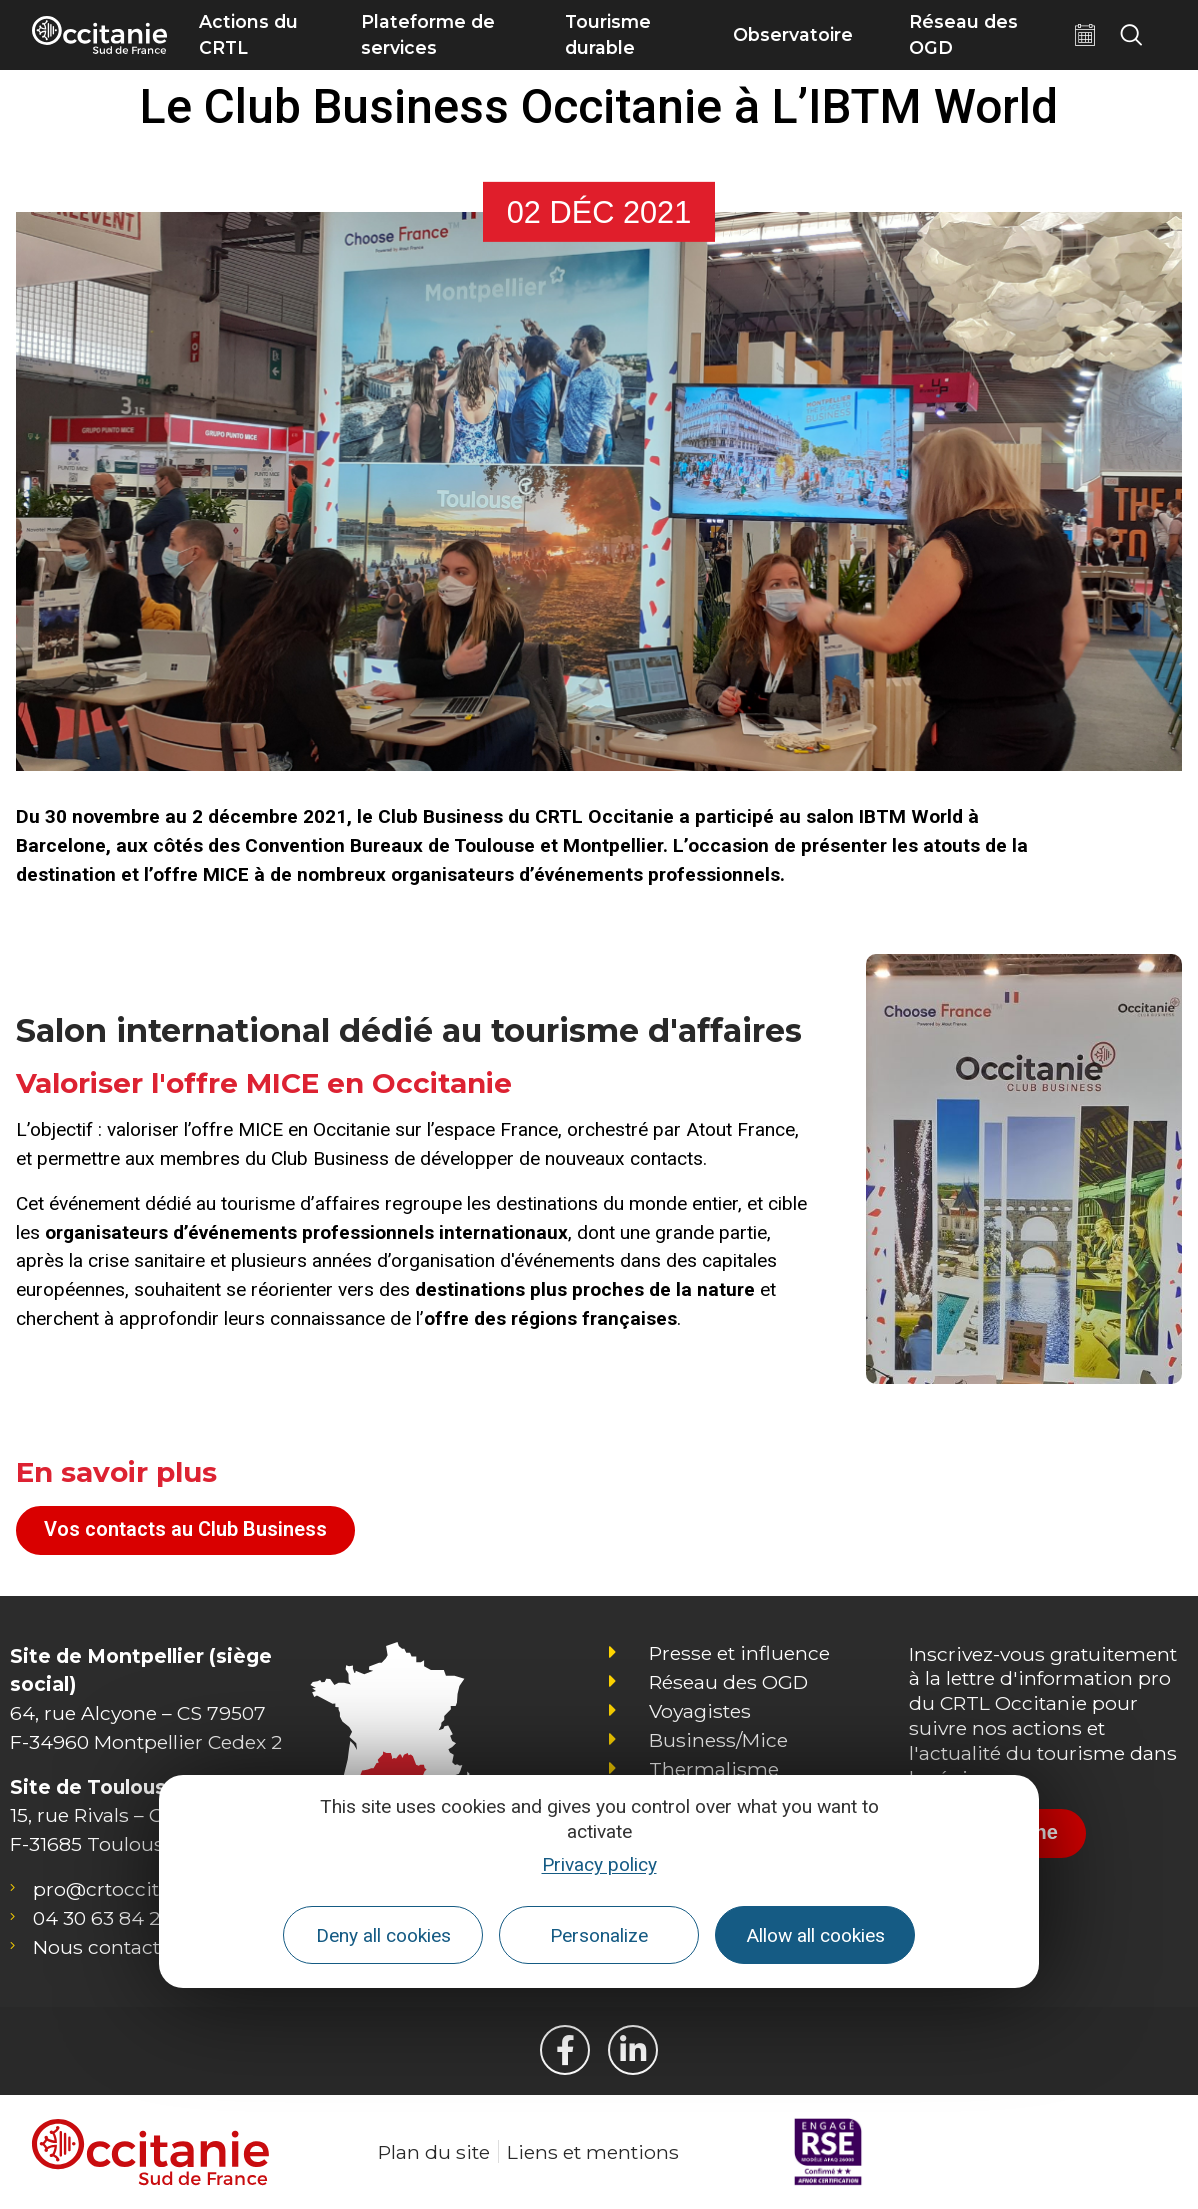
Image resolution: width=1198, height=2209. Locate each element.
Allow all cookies (815, 1935)
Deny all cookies (383, 1935)
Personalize (599, 1935)
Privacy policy (599, 1864)
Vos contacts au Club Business (185, 1529)
